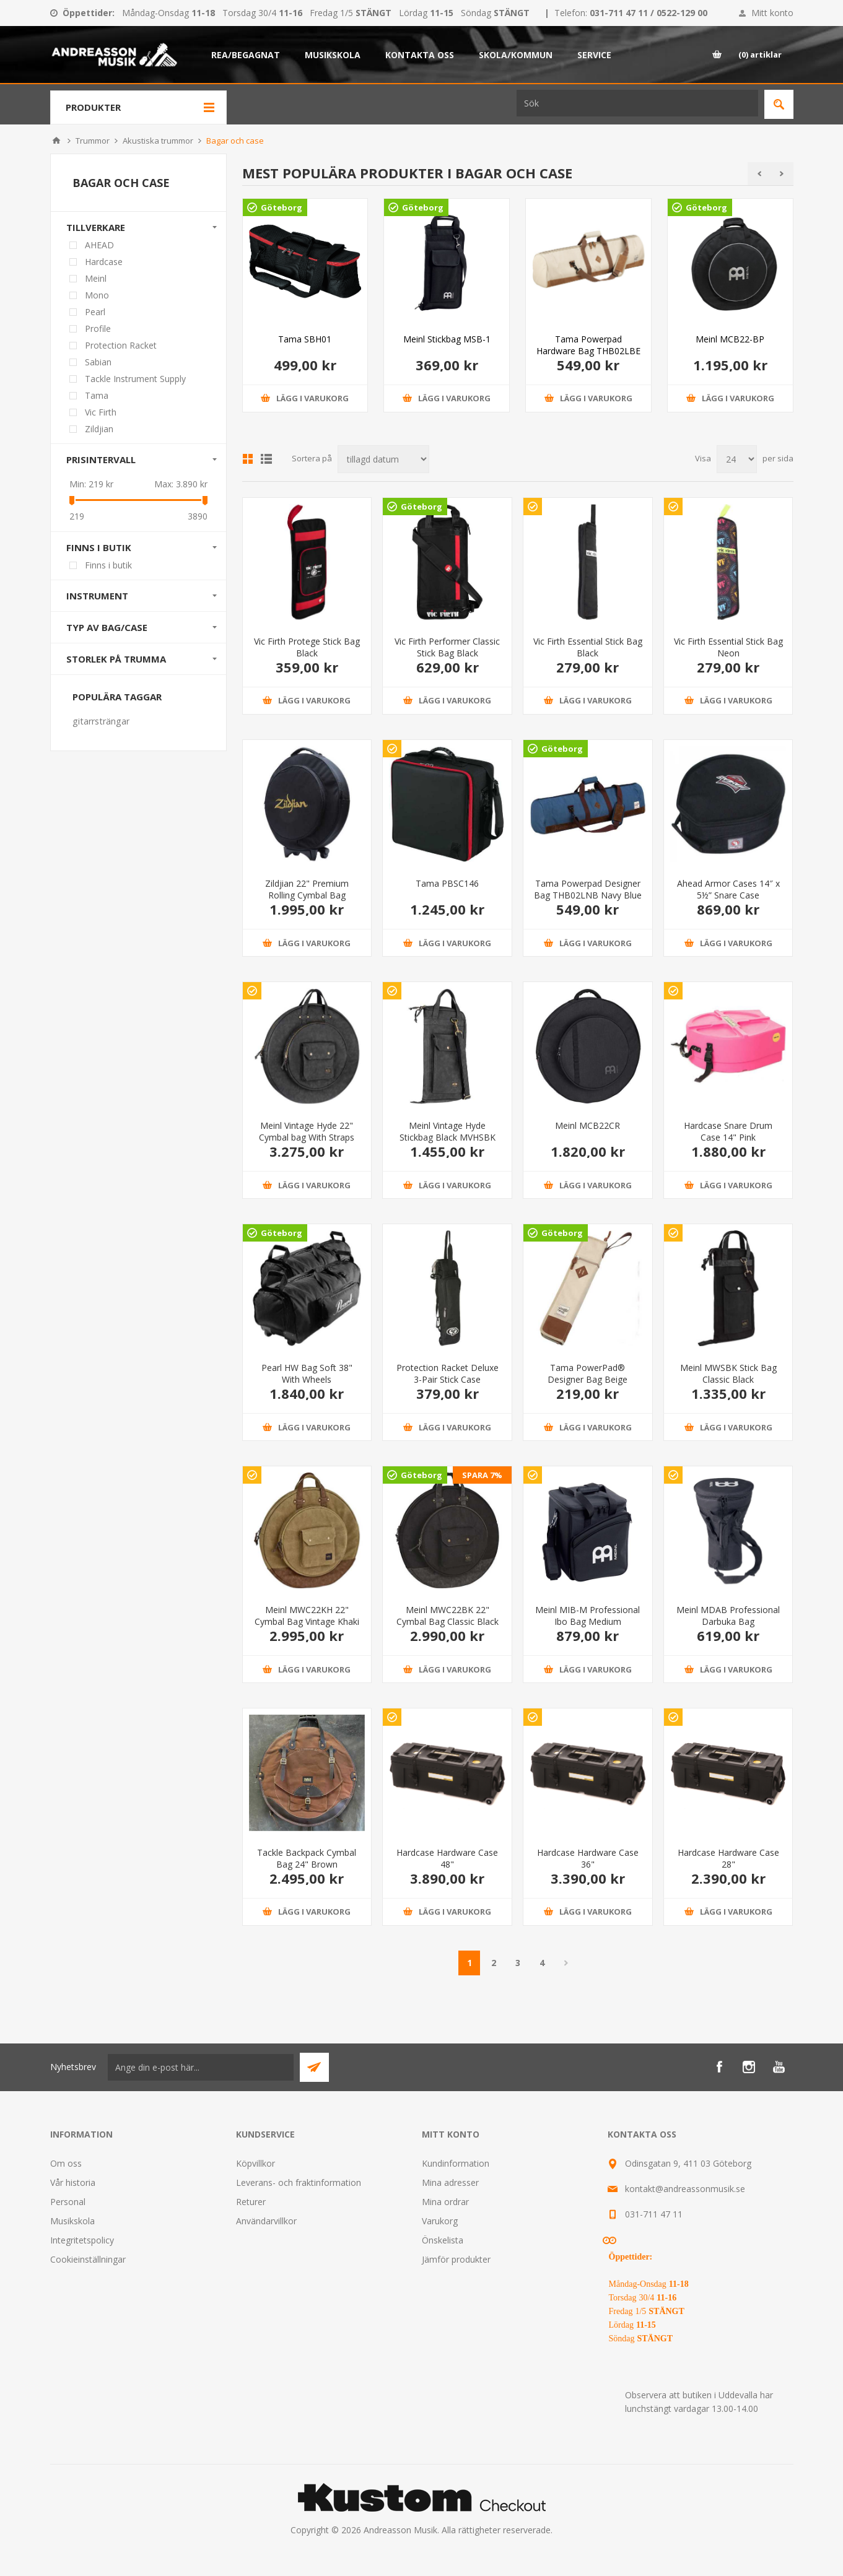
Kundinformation (455, 2163)
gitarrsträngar (100, 721)
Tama (96, 395)
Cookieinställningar (88, 2259)
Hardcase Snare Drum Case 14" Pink (728, 1131)
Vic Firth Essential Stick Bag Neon (728, 647)
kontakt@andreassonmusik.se (685, 2189)
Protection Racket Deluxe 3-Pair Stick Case (447, 1373)
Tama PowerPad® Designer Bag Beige (587, 1373)
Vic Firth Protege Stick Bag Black (307, 647)
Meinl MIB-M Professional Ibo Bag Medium (587, 1615)
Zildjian (99, 429)
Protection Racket (121, 345)
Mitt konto (772, 13)
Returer (251, 2202)
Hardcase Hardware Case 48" (447, 1858)
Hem (56, 140)
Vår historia (72, 2182)
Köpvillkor (255, 2163)
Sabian (98, 362)
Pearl (95, 312)
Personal (67, 2202)
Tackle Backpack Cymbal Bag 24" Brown (306, 1858)
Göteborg (281, 207)
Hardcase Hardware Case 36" (588, 1858)
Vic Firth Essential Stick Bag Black (587, 647)
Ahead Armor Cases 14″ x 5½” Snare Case (728, 889)
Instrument (97, 596)
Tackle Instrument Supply (135, 379)
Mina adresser (450, 2182)
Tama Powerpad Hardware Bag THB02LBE (588, 345)
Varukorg (440, 2221)
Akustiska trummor (158, 140)
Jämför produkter (456, 2259)
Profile (98, 328)
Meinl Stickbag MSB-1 (447, 339)
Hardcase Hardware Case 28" (728, 1858)
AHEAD (99, 245)
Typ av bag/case (106, 627)
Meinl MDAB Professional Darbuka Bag (728, 1615)
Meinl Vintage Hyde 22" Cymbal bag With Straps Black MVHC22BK (306, 1137)
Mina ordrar (445, 2202)
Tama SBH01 (304, 339)
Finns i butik (98, 547)
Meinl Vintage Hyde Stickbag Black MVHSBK (448, 1131)
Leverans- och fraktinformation (298, 2182)
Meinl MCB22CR (587, 1125)
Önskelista (442, 2240)
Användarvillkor (266, 2221)
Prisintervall (101, 459)
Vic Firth (100, 412)
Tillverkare (95, 227)
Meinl (96, 278)
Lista (266, 459)
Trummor (93, 140)
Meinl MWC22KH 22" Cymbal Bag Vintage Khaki (307, 1615)
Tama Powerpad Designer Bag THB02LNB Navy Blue (588, 889)
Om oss (66, 2163)
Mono (97, 295)
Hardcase (104, 262)
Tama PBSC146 (447, 883)
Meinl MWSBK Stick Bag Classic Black (728, 1373)
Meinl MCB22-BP (730, 339)
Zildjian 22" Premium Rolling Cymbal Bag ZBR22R (307, 895)
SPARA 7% (482, 1475)
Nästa (566, 1963)
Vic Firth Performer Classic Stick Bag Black (447, 647)
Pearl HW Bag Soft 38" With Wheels (306, 1373)
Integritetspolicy (82, 2240)
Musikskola (72, 2221)
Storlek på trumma (116, 659)
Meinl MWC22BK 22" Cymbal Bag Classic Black (447, 1615)
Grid (247, 459)
